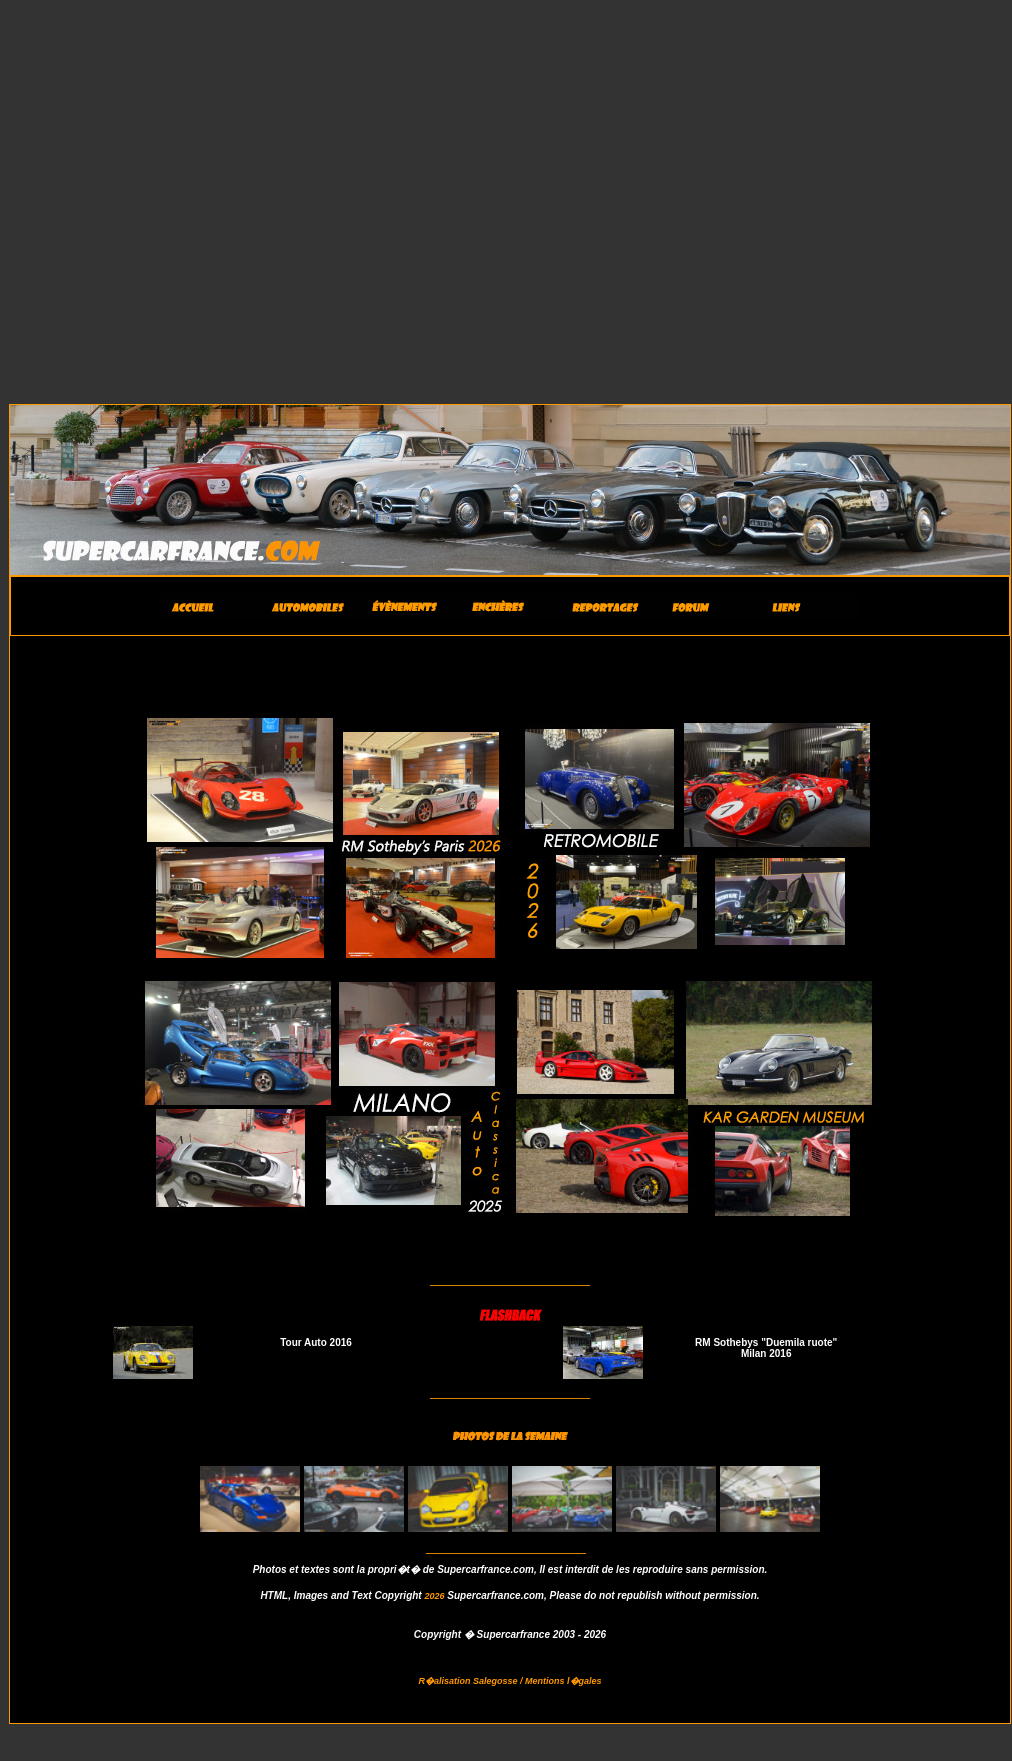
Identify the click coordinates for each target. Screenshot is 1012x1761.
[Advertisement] (187, 195)
